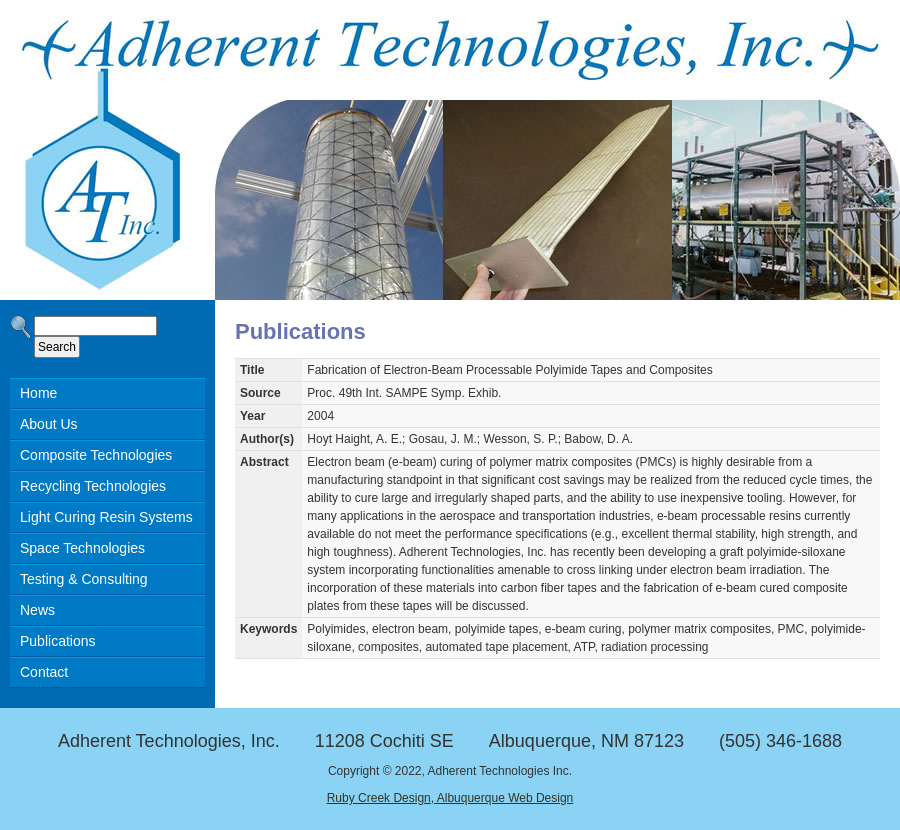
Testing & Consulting (84, 579)
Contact (44, 672)
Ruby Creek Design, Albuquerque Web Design (450, 798)
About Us (49, 424)
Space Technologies (82, 548)
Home (38, 393)
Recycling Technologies (93, 486)
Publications (58, 641)
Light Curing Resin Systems (106, 517)
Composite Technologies (96, 455)
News (37, 610)
